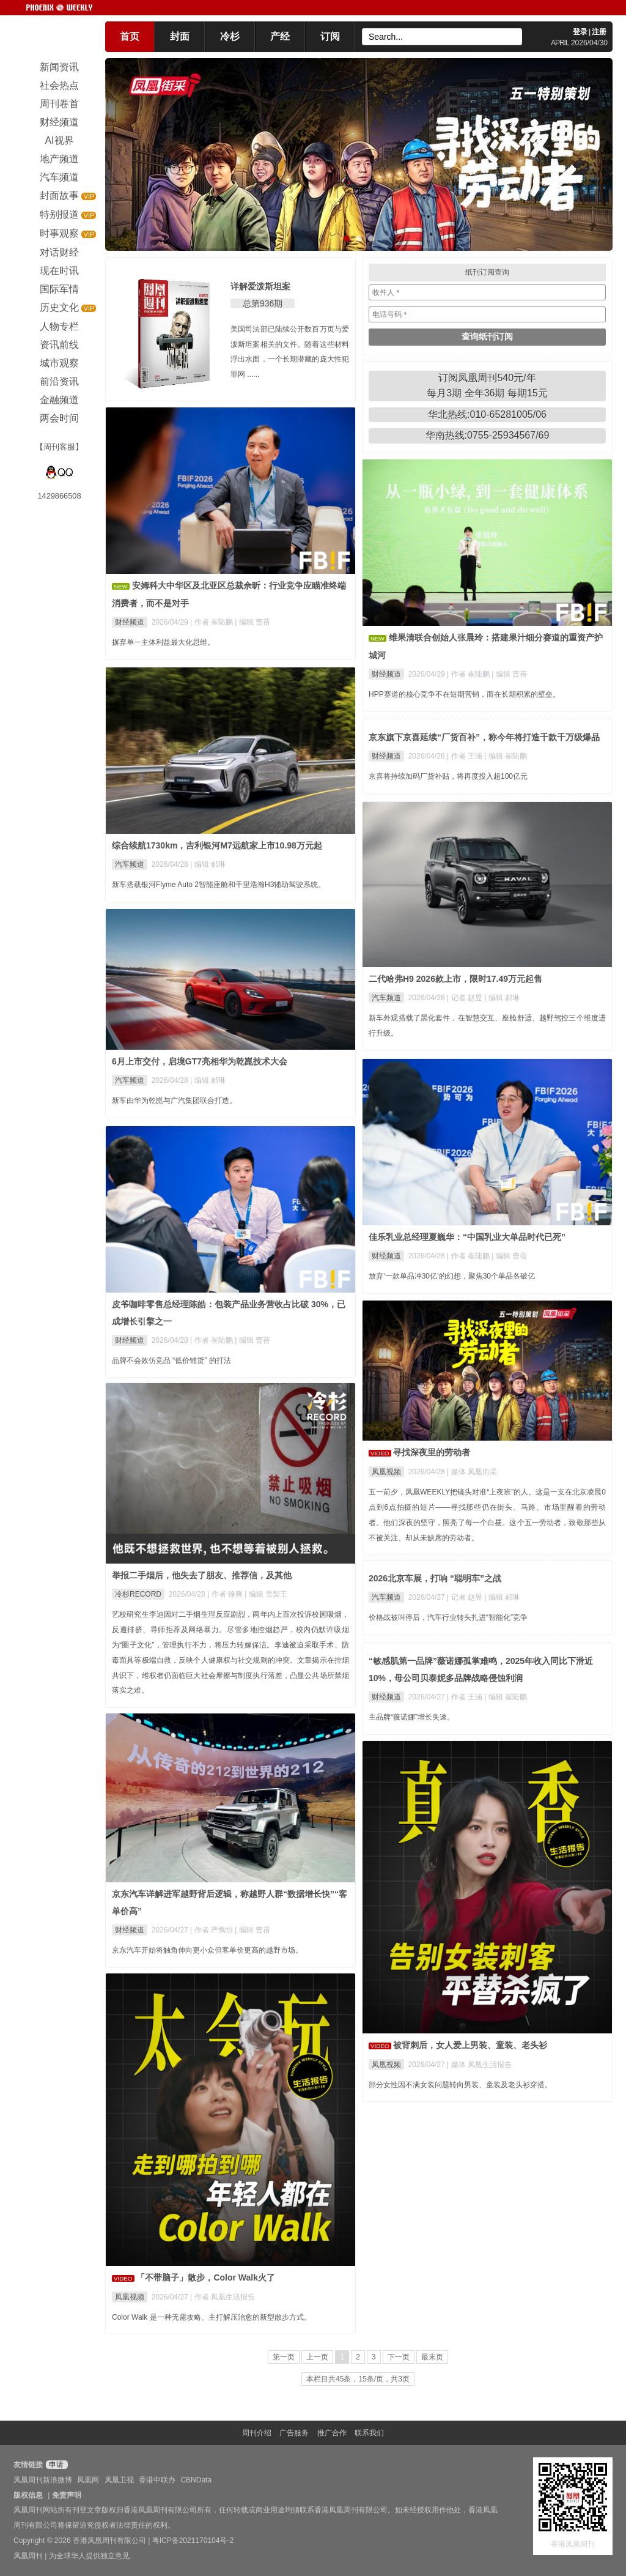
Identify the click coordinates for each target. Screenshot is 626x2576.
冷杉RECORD (138, 1594)
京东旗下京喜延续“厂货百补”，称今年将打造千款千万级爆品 (484, 737)
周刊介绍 (256, 2433)
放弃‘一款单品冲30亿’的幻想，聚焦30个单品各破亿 (452, 1276)
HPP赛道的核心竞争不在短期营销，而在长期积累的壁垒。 (464, 694)
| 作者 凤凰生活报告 (222, 2297)
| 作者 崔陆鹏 (212, 622)
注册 (599, 32)
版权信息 (28, 2495)
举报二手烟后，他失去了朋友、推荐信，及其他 (202, 1575)
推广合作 (332, 2433)
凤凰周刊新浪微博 (42, 2480)
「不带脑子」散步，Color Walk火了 (205, 2277)
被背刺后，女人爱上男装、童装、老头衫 (470, 2045)
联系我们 (369, 2433)
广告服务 (294, 2433)
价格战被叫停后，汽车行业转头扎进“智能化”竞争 (448, 1617)
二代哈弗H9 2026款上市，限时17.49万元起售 (455, 979)
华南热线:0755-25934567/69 (487, 435)
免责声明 (66, 2495)
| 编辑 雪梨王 (266, 1594)
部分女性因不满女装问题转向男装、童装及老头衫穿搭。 (460, 2084)
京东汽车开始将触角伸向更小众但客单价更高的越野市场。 (207, 1950)
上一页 (317, 2357)
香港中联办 (157, 2480)
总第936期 (262, 303)
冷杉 (230, 36)
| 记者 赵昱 (465, 997)
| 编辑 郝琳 (208, 864)
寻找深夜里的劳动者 (431, 1452)
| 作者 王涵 (465, 756)
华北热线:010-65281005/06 (487, 414)
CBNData (196, 2480)
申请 (55, 2464)
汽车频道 (129, 864)
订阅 (330, 36)
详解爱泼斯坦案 (260, 286)
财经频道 (129, 622)
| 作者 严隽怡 (212, 1930)
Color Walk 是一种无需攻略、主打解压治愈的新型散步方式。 (211, 2317)
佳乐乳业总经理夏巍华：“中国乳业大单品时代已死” (467, 1237)
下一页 (399, 2357)
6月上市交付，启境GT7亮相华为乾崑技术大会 (199, 1061)
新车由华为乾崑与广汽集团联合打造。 (174, 1100)
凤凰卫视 (119, 2480)
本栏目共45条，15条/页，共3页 (358, 2379)
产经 (280, 36)
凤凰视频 (386, 1472)
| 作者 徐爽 (226, 1594)
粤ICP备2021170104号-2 (193, 2540)
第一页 (284, 2357)
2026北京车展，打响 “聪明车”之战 (435, 1578)
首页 (129, 36)
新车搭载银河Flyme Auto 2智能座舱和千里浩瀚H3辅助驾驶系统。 (218, 884)
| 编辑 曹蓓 (252, 622)
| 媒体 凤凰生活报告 (479, 2064)
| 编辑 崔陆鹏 (505, 756)
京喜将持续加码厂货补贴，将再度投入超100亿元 (448, 776)
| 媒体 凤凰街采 (472, 1472)
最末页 (432, 2357)
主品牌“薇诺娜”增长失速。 (411, 1717)
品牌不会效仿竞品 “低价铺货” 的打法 (171, 1360)
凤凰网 (88, 2480)
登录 (580, 32)
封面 (180, 36)
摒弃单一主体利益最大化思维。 (163, 642)
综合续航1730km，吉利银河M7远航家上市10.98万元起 (217, 845)
